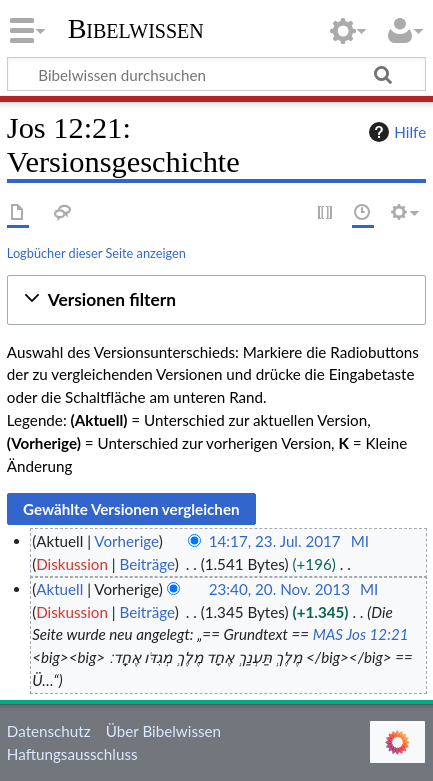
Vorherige (126, 541)
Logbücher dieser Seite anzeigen (96, 253)
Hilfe (395, 132)
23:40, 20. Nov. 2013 (279, 589)
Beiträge (146, 564)
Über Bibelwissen (163, 731)
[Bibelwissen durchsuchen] (216, 74)
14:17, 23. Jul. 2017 (275, 541)
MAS (328, 634)
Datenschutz (49, 731)
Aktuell (59, 589)
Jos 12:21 (377, 634)
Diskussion (72, 564)
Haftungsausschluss (72, 754)
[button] (216, 300)
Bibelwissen (136, 29)
